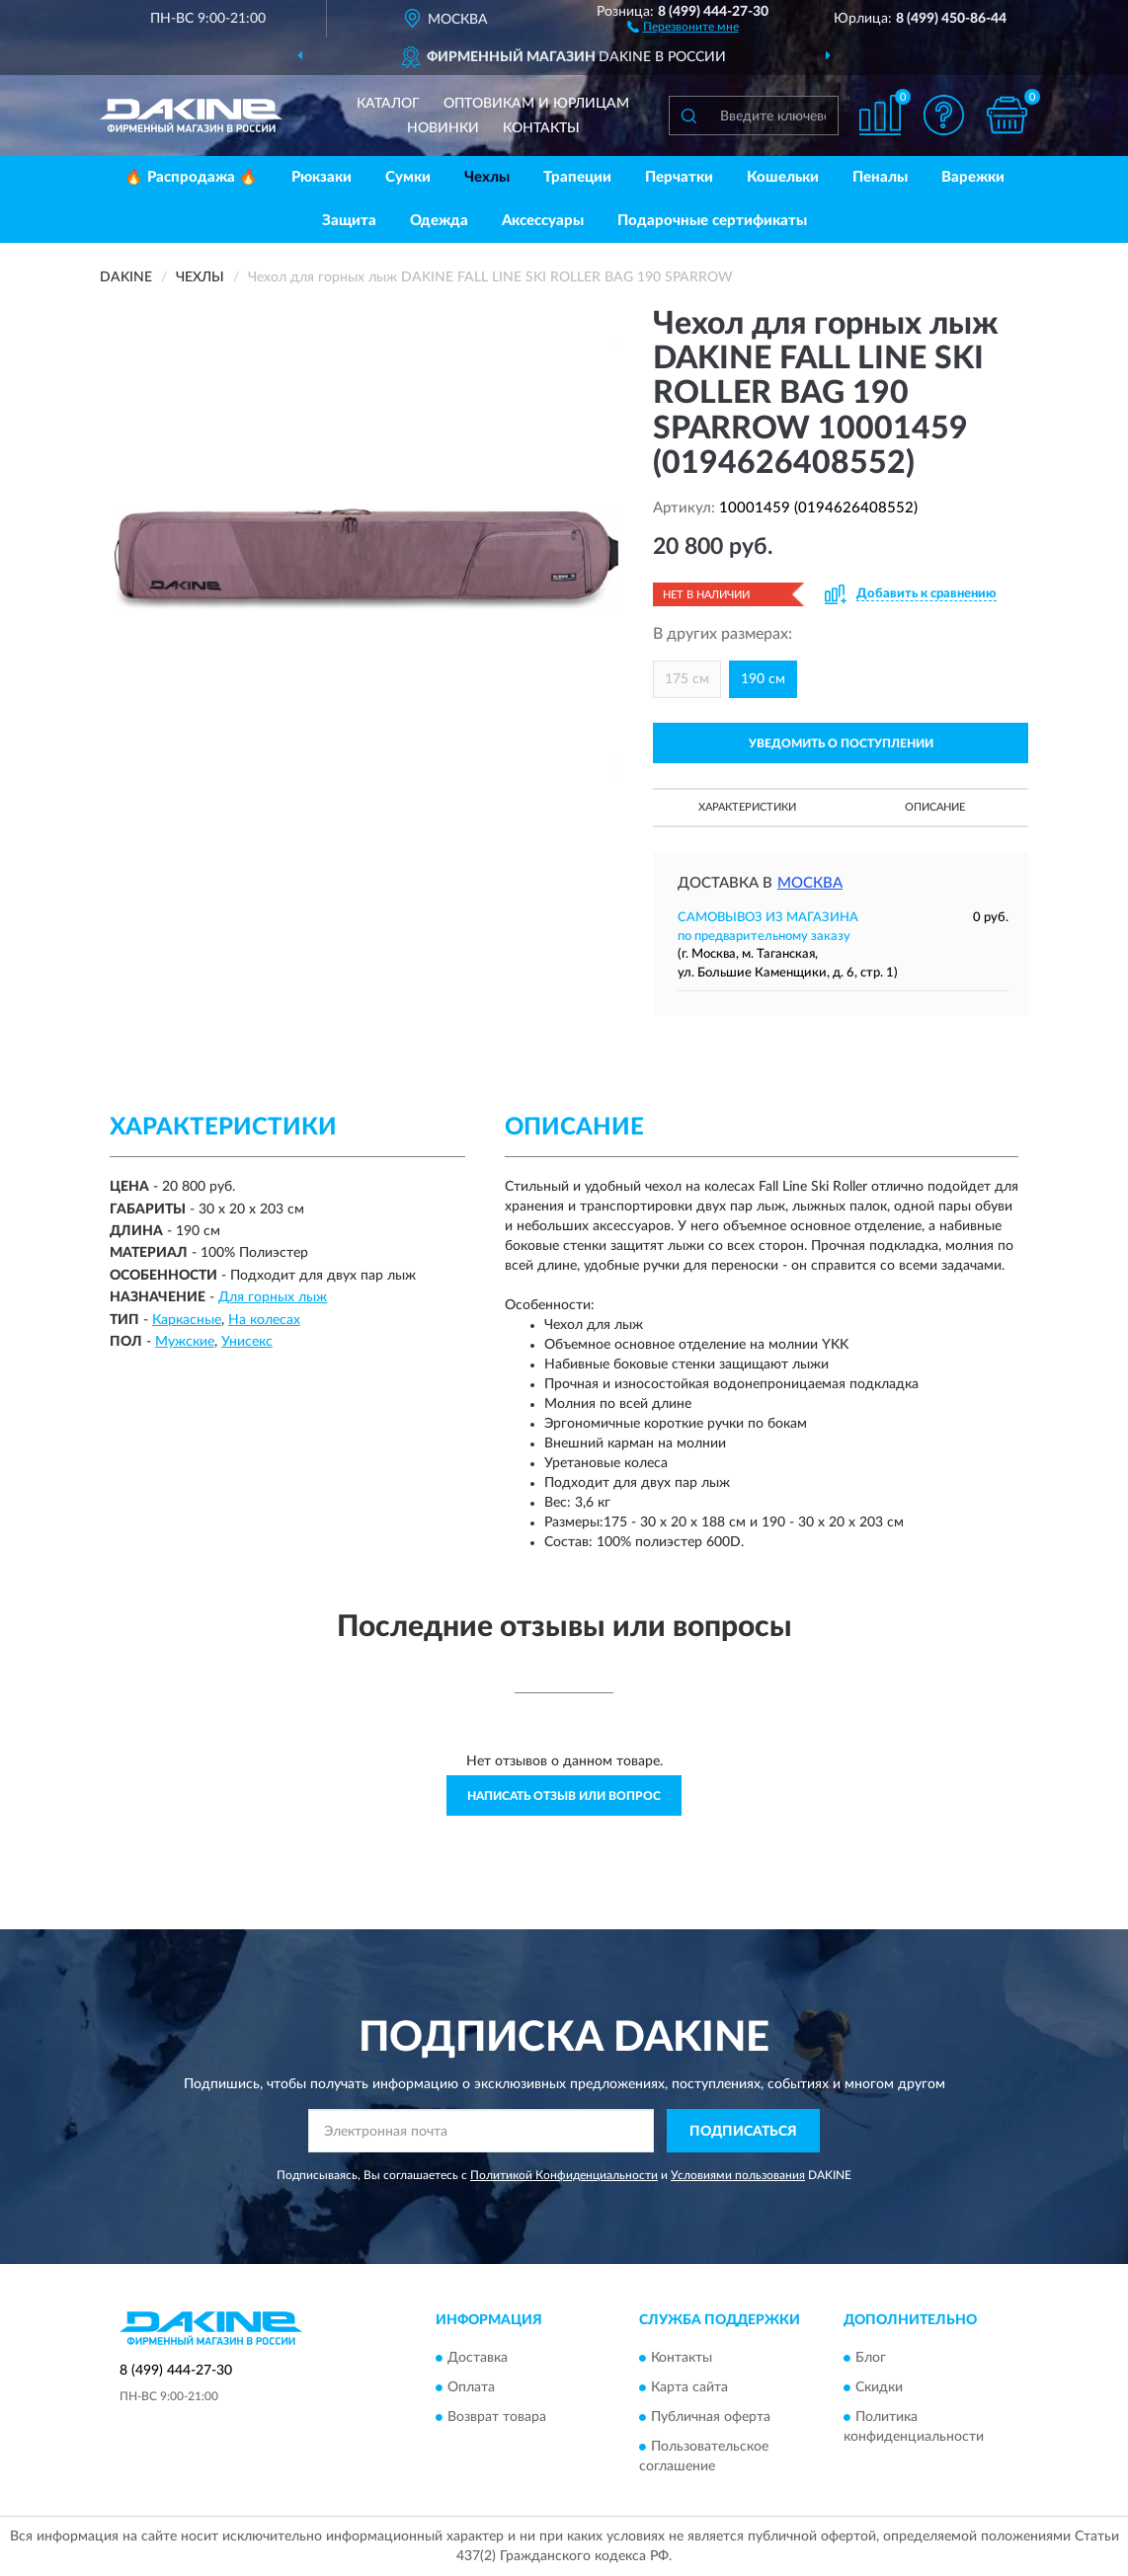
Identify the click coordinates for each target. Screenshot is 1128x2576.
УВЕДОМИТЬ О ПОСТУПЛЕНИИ (841, 743)
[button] (683, 26)
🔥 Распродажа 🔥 (191, 177)
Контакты (541, 128)
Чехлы (487, 177)
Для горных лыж (272, 1297)
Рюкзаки (321, 177)
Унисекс (247, 1342)
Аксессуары (543, 220)
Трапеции (577, 177)
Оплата (471, 2387)
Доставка (477, 2358)
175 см (687, 679)
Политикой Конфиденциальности (564, 2175)
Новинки (443, 128)
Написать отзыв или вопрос (564, 1796)
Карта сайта (689, 2387)
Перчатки (679, 177)
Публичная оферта (710, 2417)
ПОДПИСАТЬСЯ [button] (743, 2132)
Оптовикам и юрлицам (536, 104)
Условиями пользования (738, 2175)
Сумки (408, 177)
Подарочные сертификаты (712, 220)
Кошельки (783, 177)
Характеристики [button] (747, 807)
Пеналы (880, 177)
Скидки (879, 2387)
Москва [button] (810, 883)
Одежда (439, 220)
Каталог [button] (388, 104)
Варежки (973, 177)
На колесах (264, 1320)
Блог (870, 2358)
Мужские (184, 1342)
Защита (349, 220)
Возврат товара (496, 2417)
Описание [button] (935, 807)
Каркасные (186, 1320)
